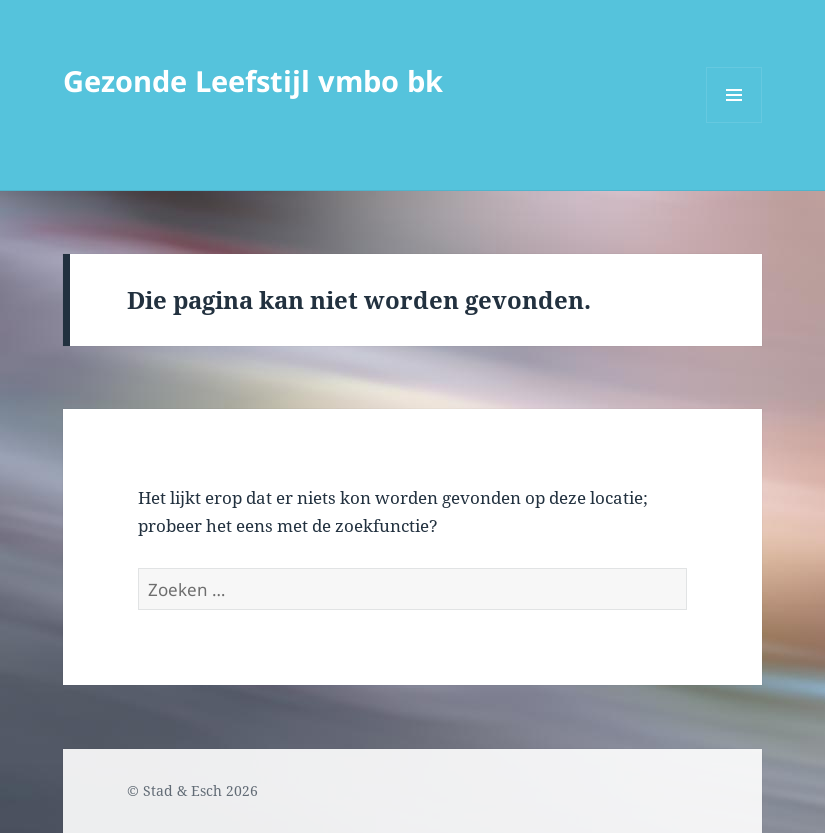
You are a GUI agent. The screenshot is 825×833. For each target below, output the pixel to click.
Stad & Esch (182, 790)
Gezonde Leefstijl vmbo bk (253, 80)
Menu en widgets (734, 122)
